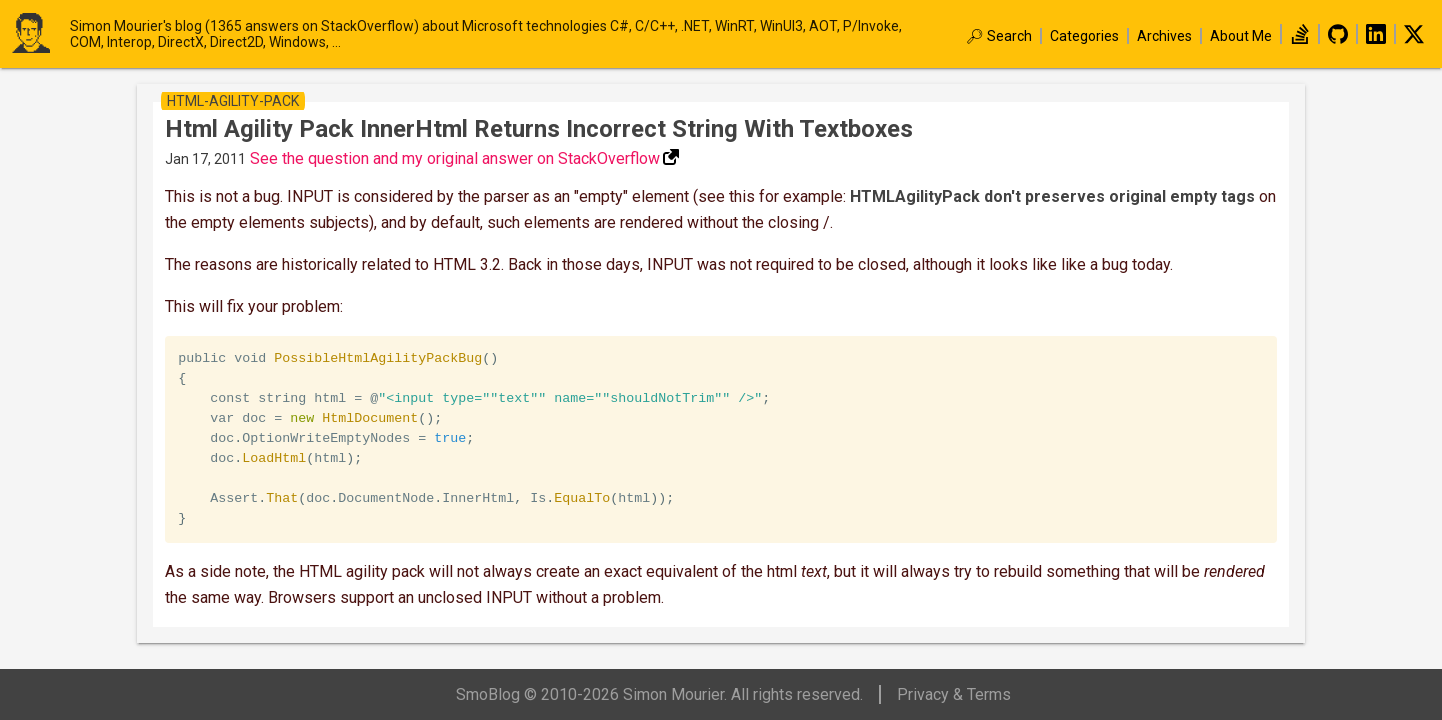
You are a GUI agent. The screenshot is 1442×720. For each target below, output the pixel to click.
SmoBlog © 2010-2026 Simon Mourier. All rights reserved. (659, 694)
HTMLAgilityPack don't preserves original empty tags (1052, 196)
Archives (1164, 36)
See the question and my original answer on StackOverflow (455, 158)
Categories (1084, 36)
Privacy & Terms (954, 694)
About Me (1241, 36)
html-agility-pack (233, 101)
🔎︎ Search (999, 36)
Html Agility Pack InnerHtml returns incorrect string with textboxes (539, 129)
